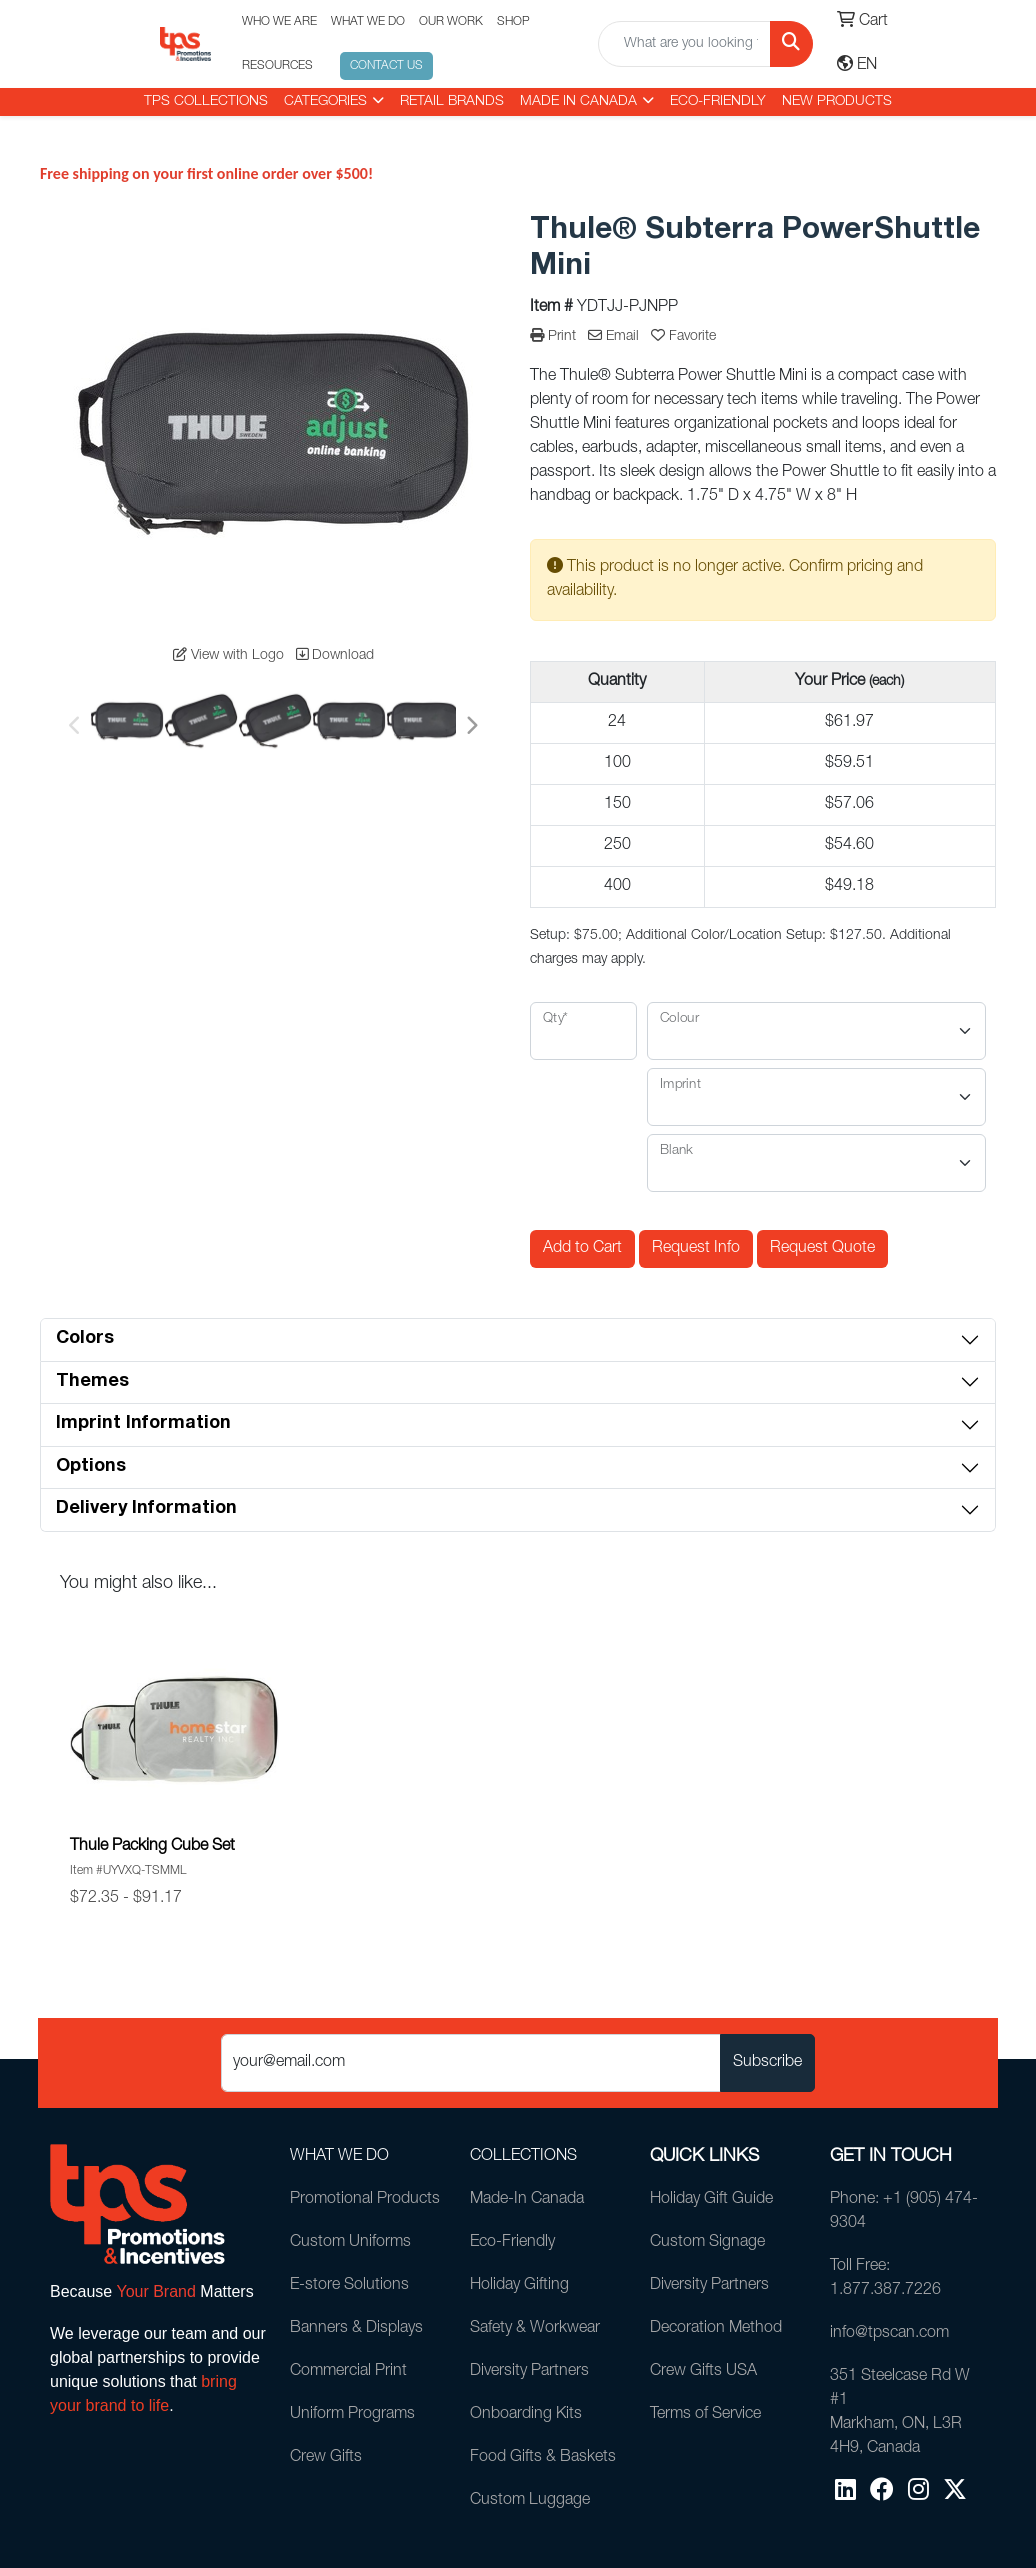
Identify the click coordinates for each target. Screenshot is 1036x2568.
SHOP (513, 22)
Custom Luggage (530, 2501)
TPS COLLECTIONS (206, 102)
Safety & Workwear (535, 2329)
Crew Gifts (326, 2458)
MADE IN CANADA (578, 102)
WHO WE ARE (279, 22)
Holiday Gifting (519, 2286)
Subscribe (767, 2063)
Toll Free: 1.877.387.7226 (885, 2279)
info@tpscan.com (889, 2334)
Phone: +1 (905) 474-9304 (904, 2212)
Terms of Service (705, 2415)
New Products (837, 102)
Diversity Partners (529, 2372)
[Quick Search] (684, 44)
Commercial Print (348, 2372)
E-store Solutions (349, 2286)
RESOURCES (277, 66)
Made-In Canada (527, 2200)
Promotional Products (365, 2200)
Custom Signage (707, 2243)
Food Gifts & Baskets (543, 2458)
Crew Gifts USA (703, 2372)
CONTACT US (386, 66)
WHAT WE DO (368, 22)
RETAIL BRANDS (452, 102)
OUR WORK (451, 22)
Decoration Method (716, 2329)
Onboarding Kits (526, 2415)
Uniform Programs (352, 2415)
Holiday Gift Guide (711, 2200)
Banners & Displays (356, 2329)
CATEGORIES (325, 102)
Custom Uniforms (350, 2243)
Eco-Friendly (718, 102)
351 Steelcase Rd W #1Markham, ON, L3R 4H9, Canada (900, 2413)
